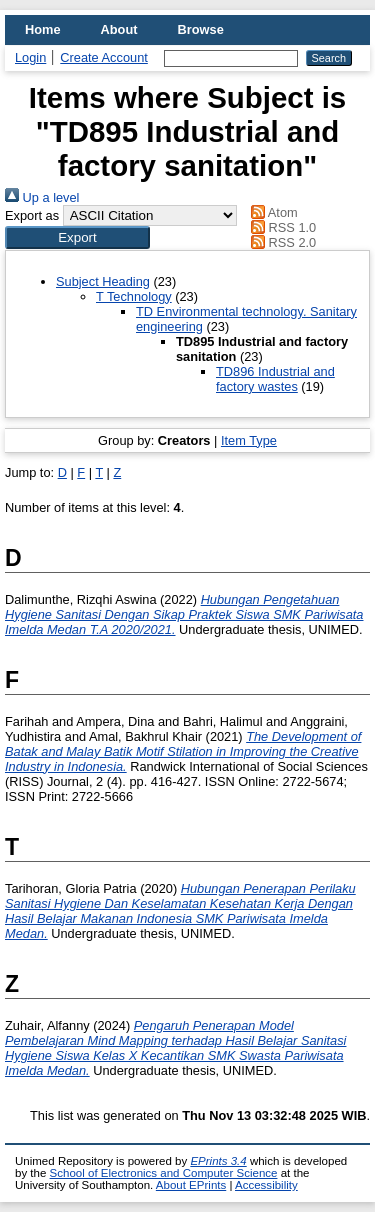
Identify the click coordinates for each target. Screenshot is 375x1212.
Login (30, 57)
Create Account (104, 57)
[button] (77, 237)
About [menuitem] (119, 29)
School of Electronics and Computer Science (164, 1173)
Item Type (249, 440)
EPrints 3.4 (218, 1161)
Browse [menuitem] (201, 29)
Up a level (42, 197)
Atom (271, 212)
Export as (32, 215)
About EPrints (191, 1185)
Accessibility (266, 1185)
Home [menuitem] (43, 29)
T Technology (134, 296)
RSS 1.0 (281, 227)
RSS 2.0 (281, 242)
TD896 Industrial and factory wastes (275, 379)
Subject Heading (103, 281)
